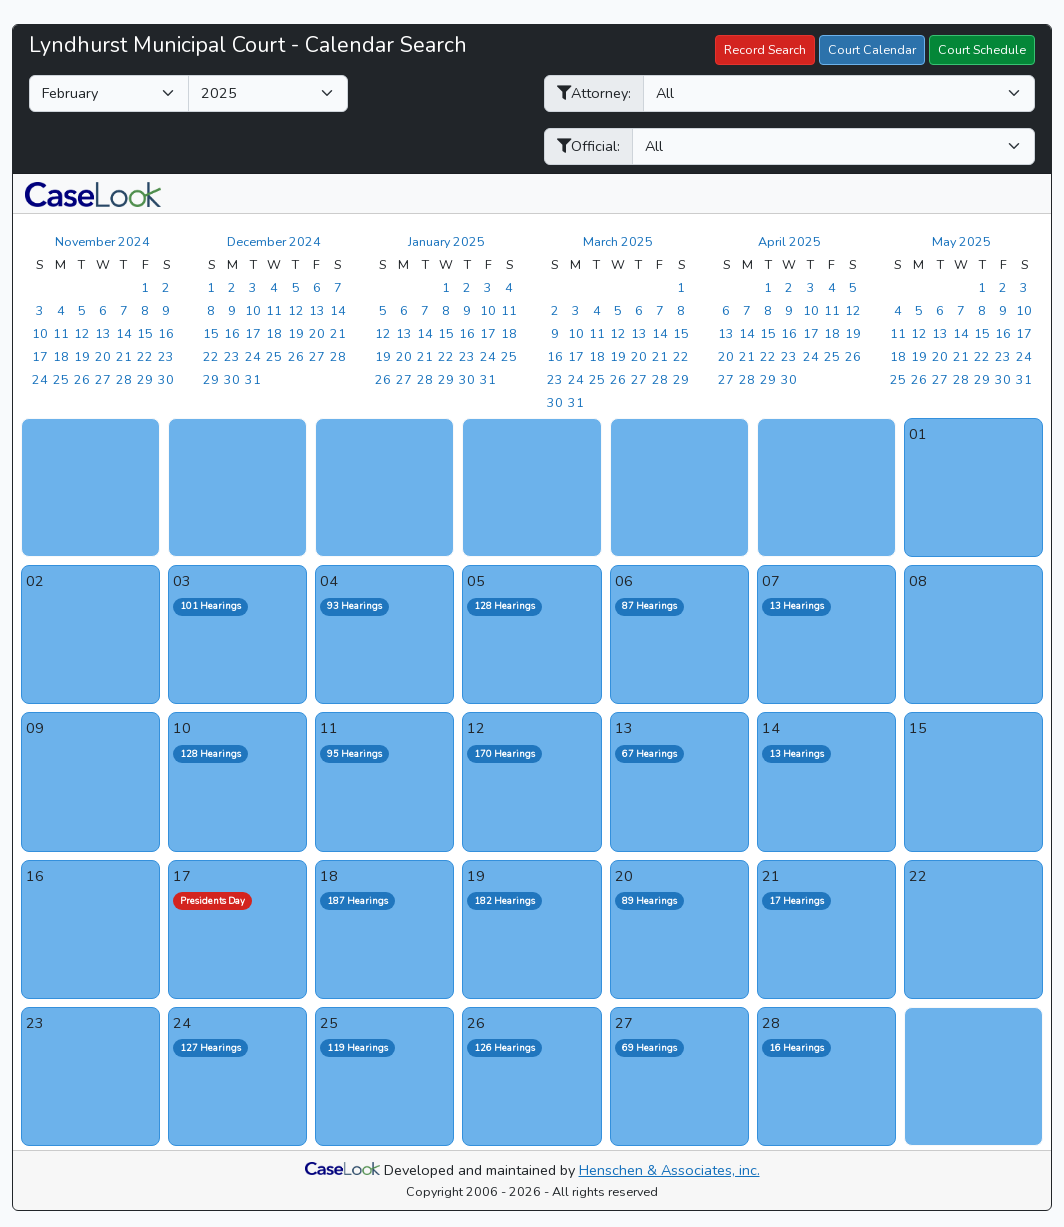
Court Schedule (982, 49)
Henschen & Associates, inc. (669, 1170)
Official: (588, 146)
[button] (93, 193)
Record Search (765, 49)
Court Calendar (872, 49)
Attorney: (594, 93)
